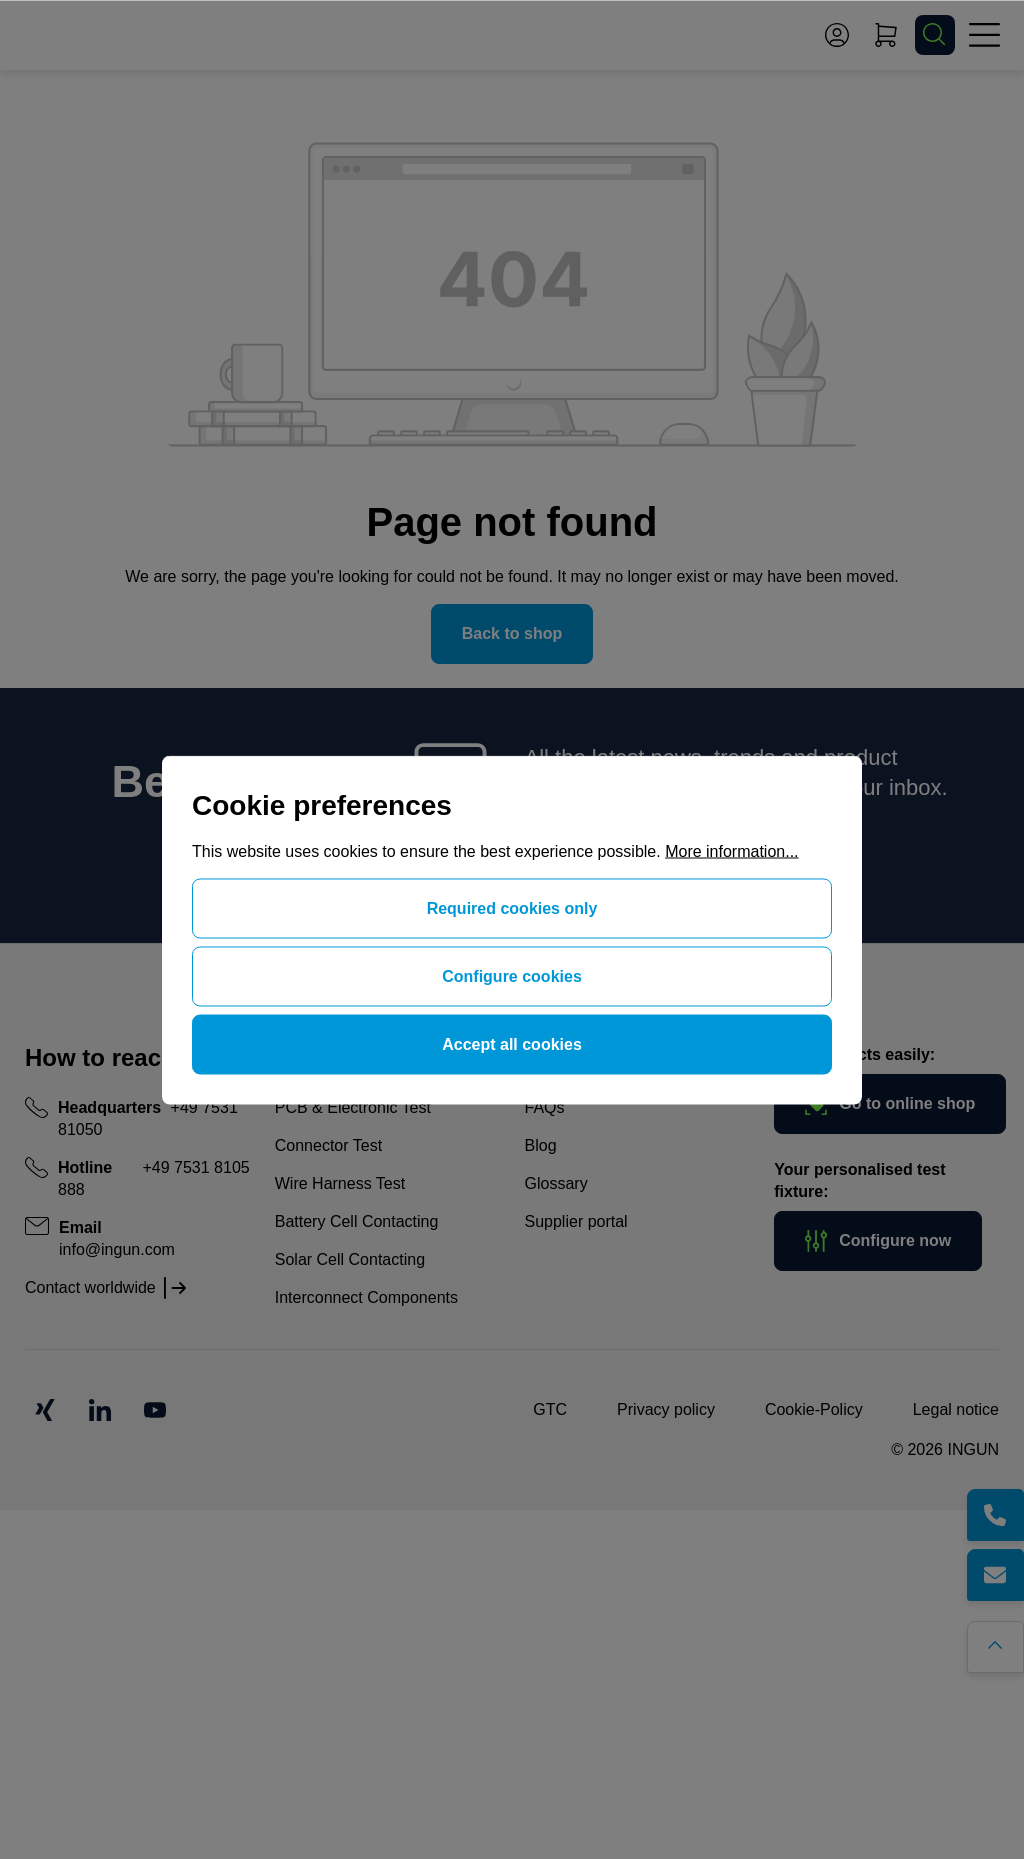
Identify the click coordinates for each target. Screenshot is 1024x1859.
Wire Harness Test (340, 1183)
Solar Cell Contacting (350, 1259)
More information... (731, 850)
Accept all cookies (512, 1043)
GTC (550, 1409)
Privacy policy (666, 1409)
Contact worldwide (90, 1287)
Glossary (556, 1183)
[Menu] (984, 35)
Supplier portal (576, 1221)
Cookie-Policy (814, 1409)
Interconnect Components (366, 1297)
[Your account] (837, 35)
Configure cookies (512, 975)
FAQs (545, 1107)
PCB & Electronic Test (353, 1107)
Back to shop (512, 633)
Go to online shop (890, 1104)
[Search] (935, 35)
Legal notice (956, 1409)
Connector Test (328, 1145)
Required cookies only (512, 907)
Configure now (878, 1241)
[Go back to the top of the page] (1001, 1641)
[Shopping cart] (886, 35)
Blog (541, 1145)
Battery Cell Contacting (357, 1221)
